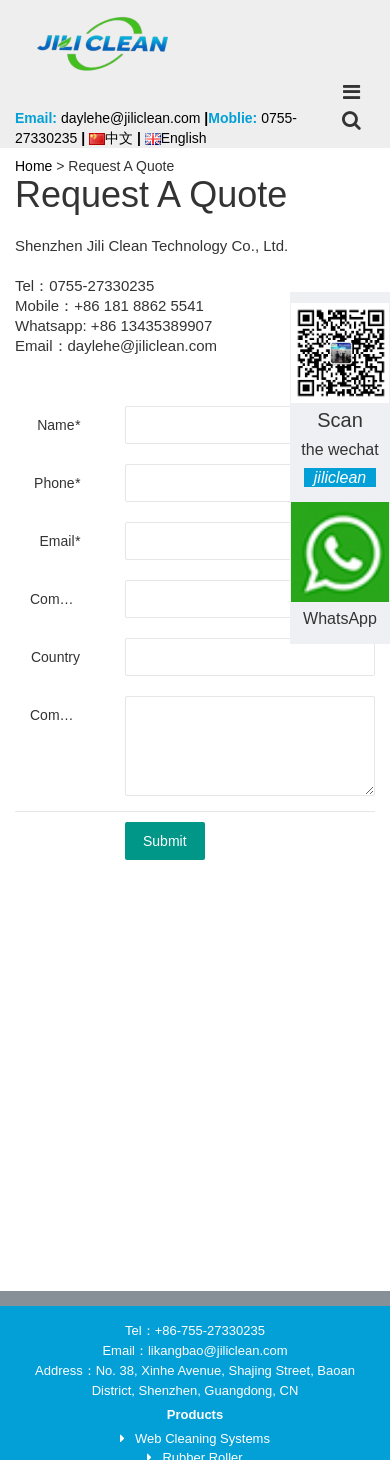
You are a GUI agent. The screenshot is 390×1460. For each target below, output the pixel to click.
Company (60, 599)
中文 (111, 138)
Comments (62, 715)
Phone (57, 483)
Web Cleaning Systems (202, 1438)
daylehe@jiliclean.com (131, 118)
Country (55, 657)
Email (60, 541)
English (176, 138)
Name (58, 425)
